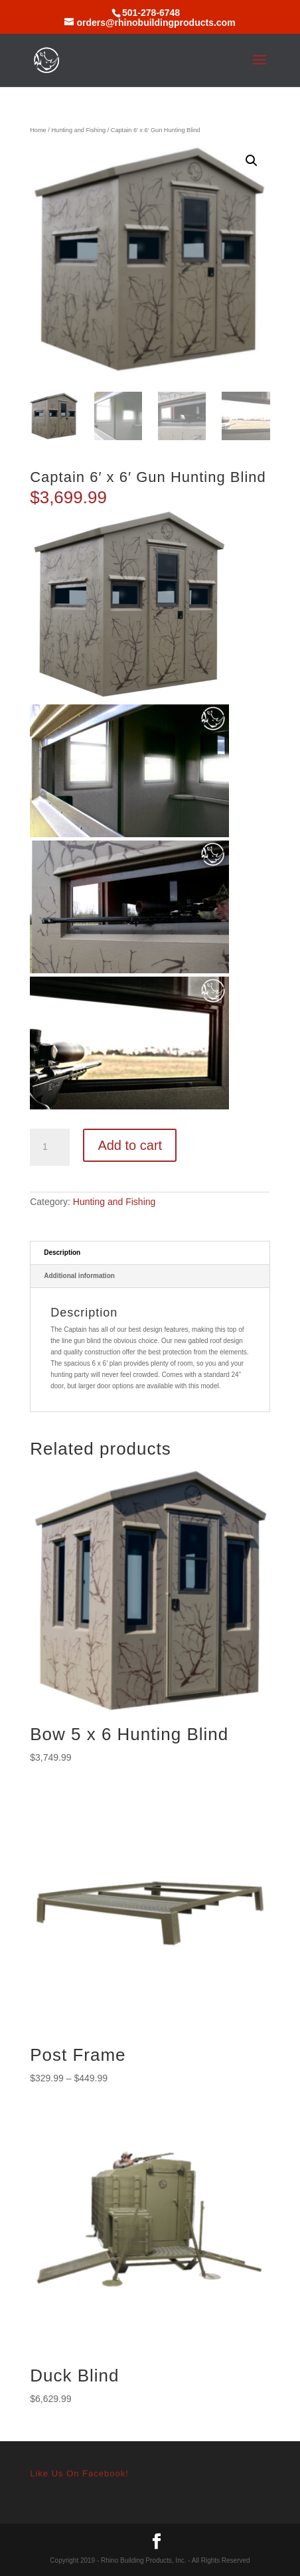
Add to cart (130, 1145)
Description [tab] (62, 1252)
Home (38, 130)
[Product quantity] (50, 1147)
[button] (251, 161)
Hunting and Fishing (78, 130)
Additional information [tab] (79, 1275)
